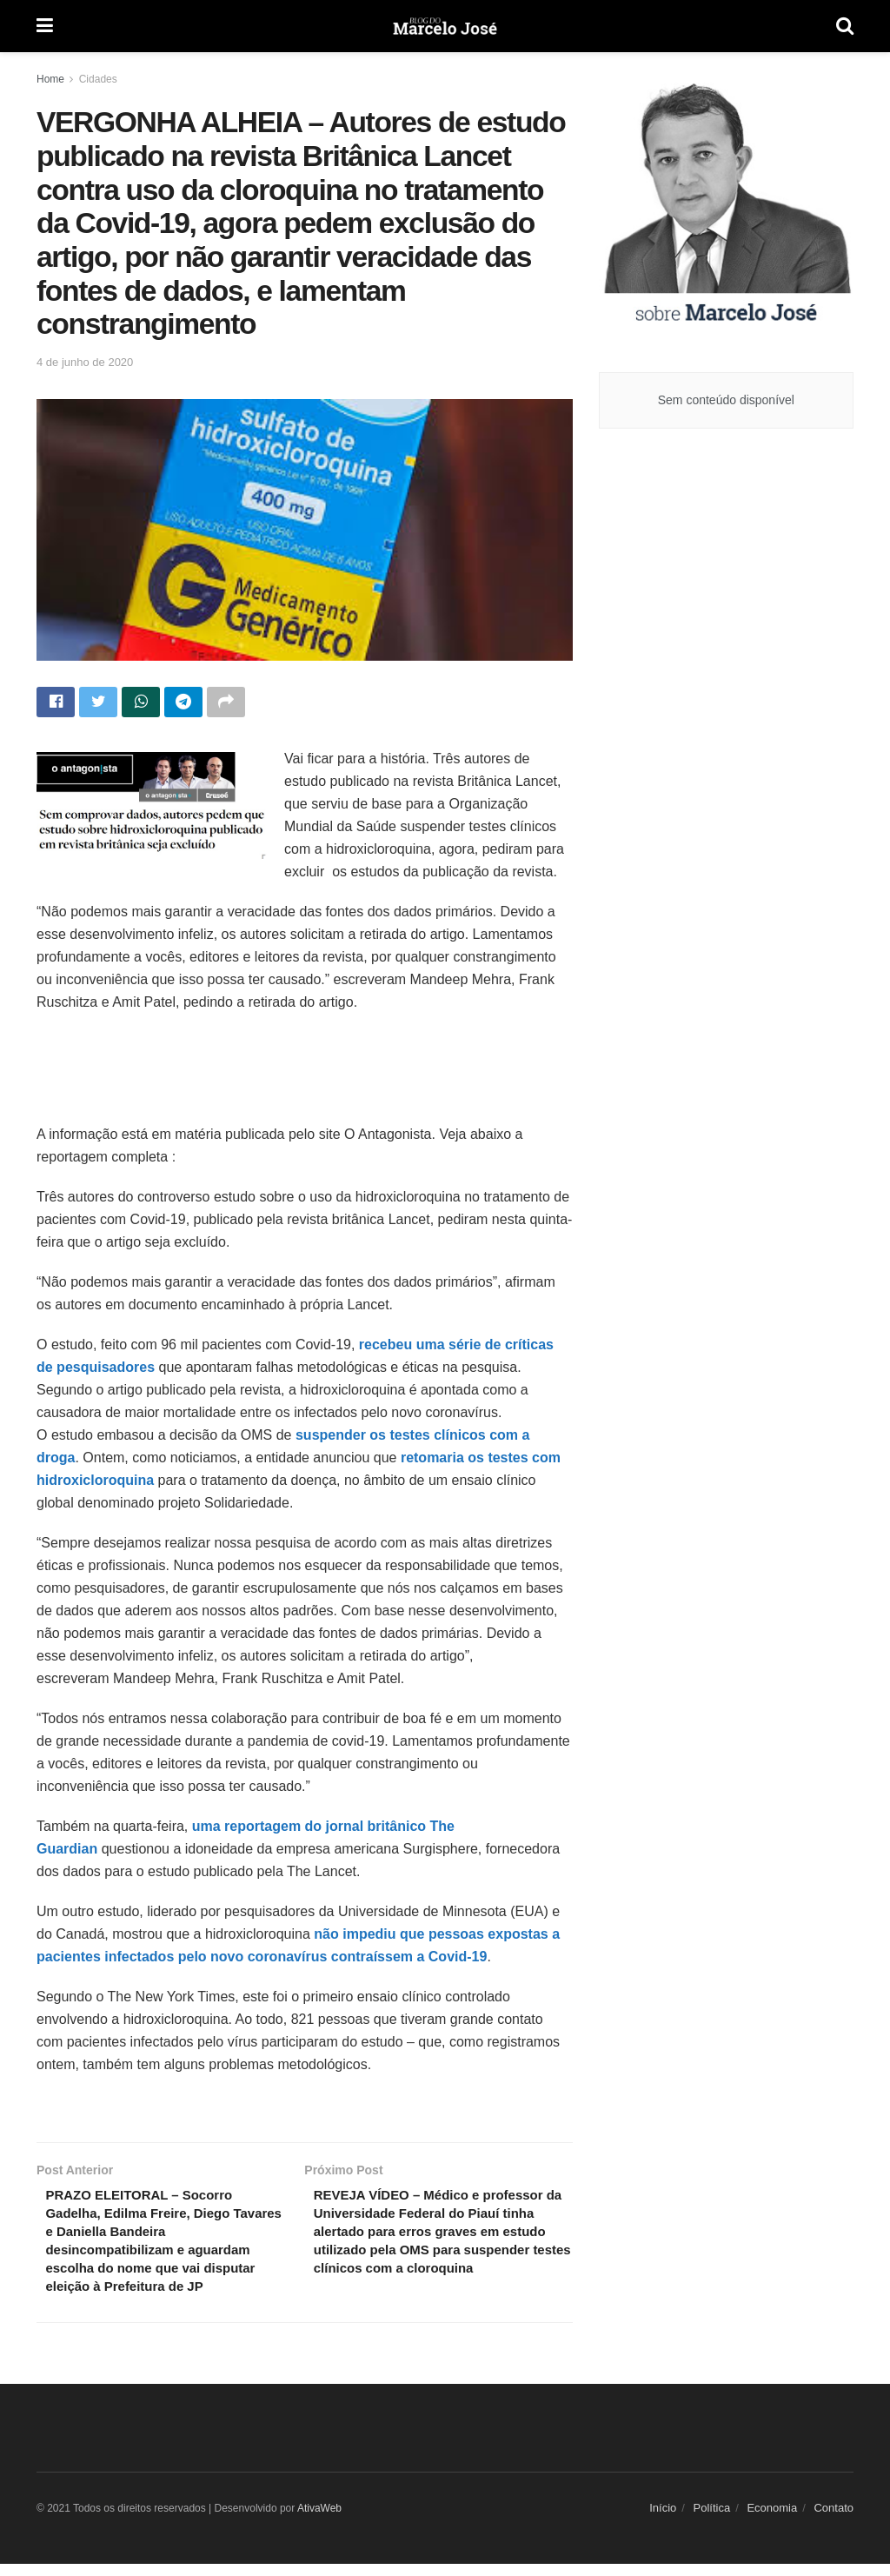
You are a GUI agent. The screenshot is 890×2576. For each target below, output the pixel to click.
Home (50, 79)
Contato (833, 2519)
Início (662, 2519)
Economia (772, 2519)
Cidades (98, 79)
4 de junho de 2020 (85, 362)
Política (712, 2519)
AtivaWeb (319, 2520)
